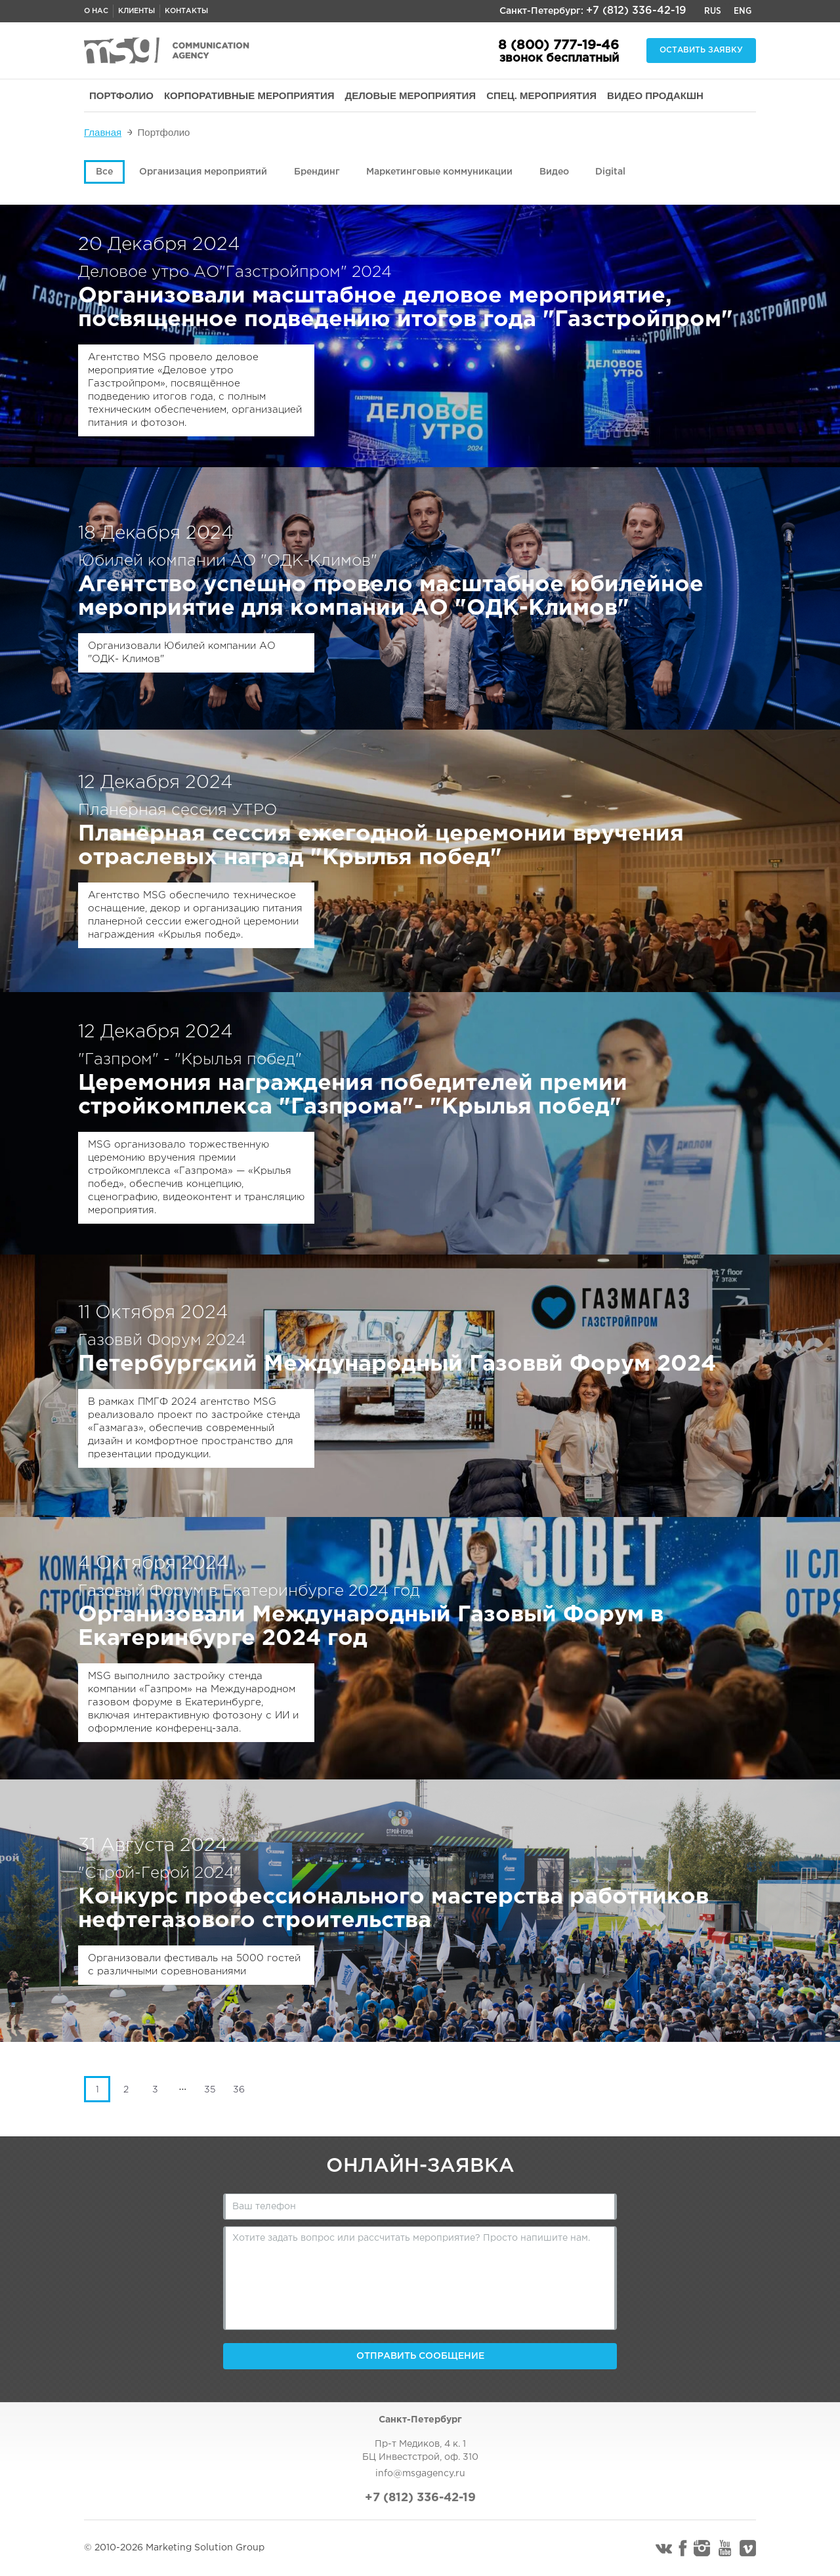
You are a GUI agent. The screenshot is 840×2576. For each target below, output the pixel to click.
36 (239, 2090)
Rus (712, 11)
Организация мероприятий (203, 172)
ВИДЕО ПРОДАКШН (655, 95)
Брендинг (317, 172)
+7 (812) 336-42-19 (636, 11)
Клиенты (136, 11)
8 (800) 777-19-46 (558, 45)
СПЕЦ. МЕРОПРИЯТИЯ (541, 95)
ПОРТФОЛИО (121, 95)
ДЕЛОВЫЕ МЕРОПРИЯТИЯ (410, 95)
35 (209, 2090)
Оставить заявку (701, 50)
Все (104, 172)
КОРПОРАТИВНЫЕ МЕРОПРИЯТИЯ (249, 95)
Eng (742, 11)
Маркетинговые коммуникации (439, 172)
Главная (102, 132)
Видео (554, 172)
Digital (610, 172)
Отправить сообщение (420, 2356)
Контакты (186, 11)
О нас (96, 11)
